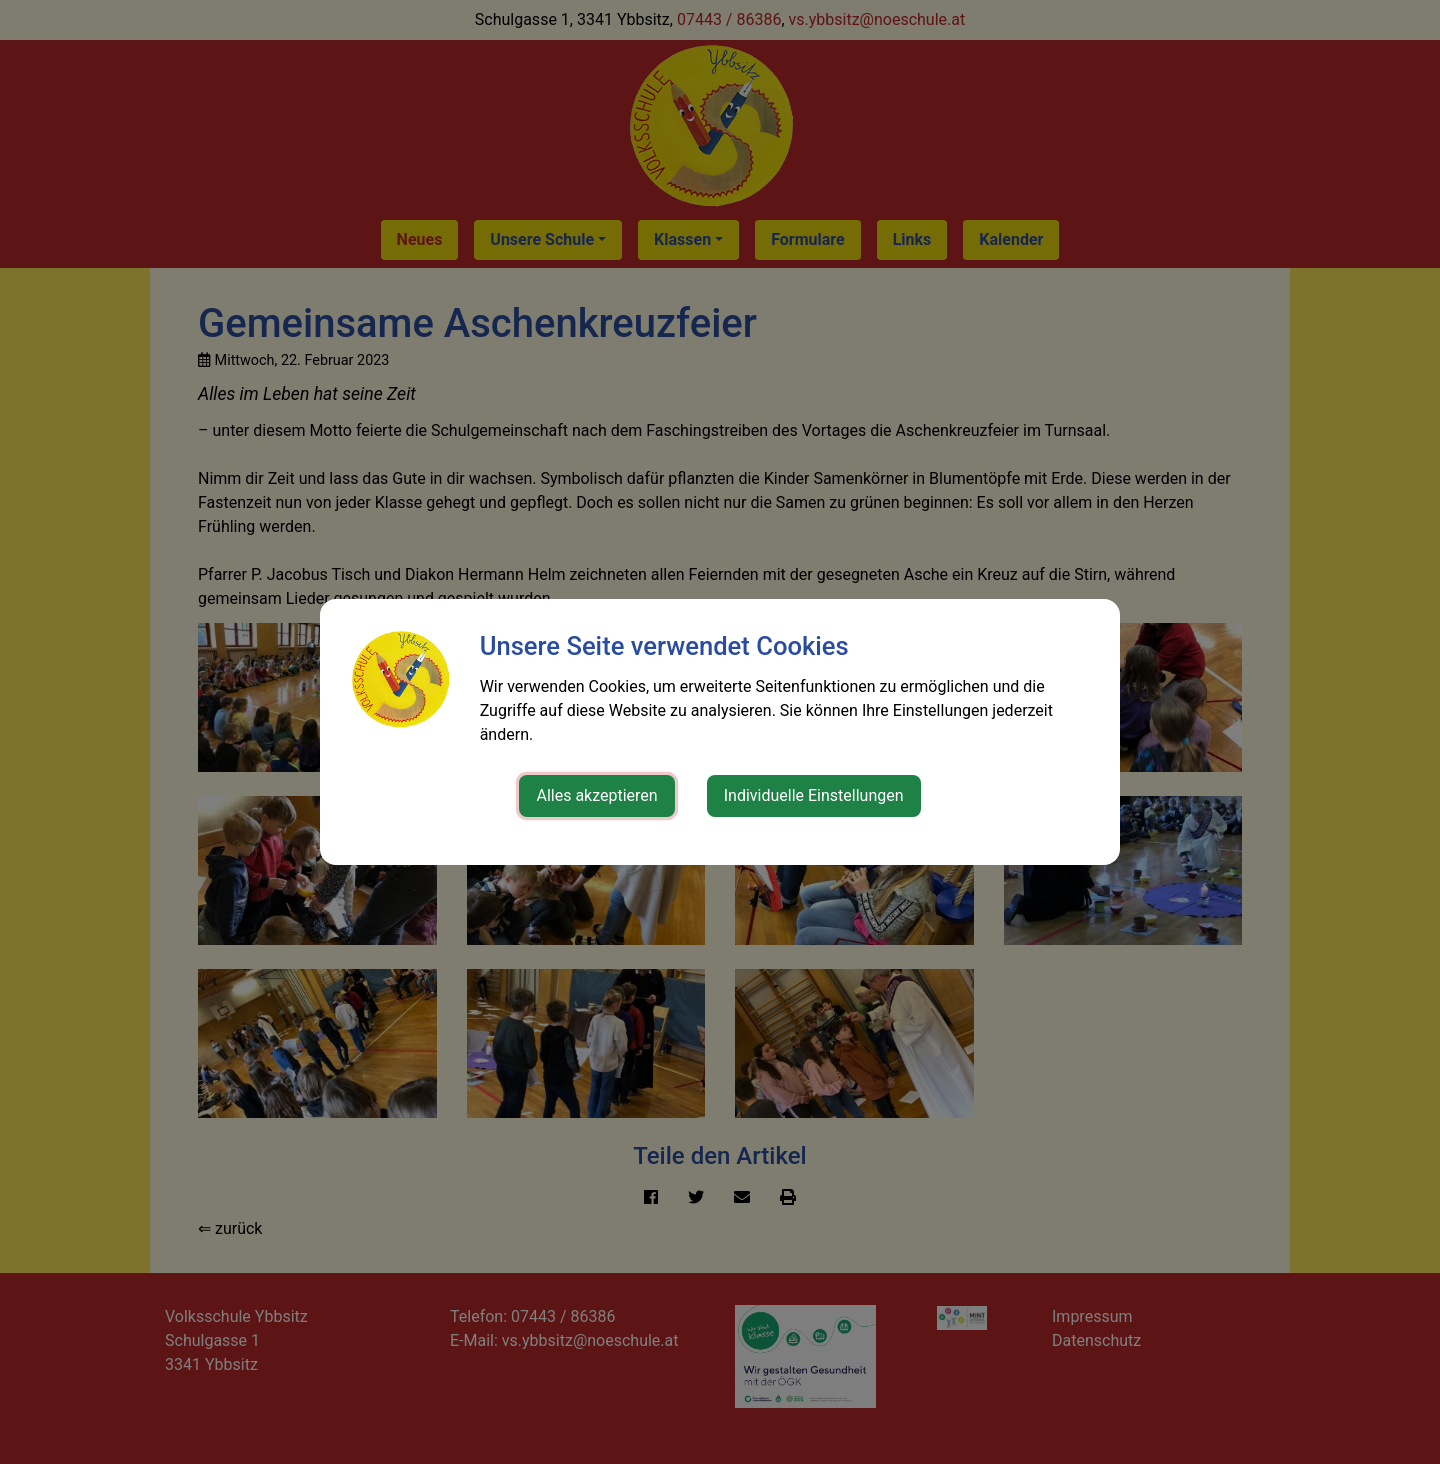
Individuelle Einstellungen (814, 795)
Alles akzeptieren (596, 795)
